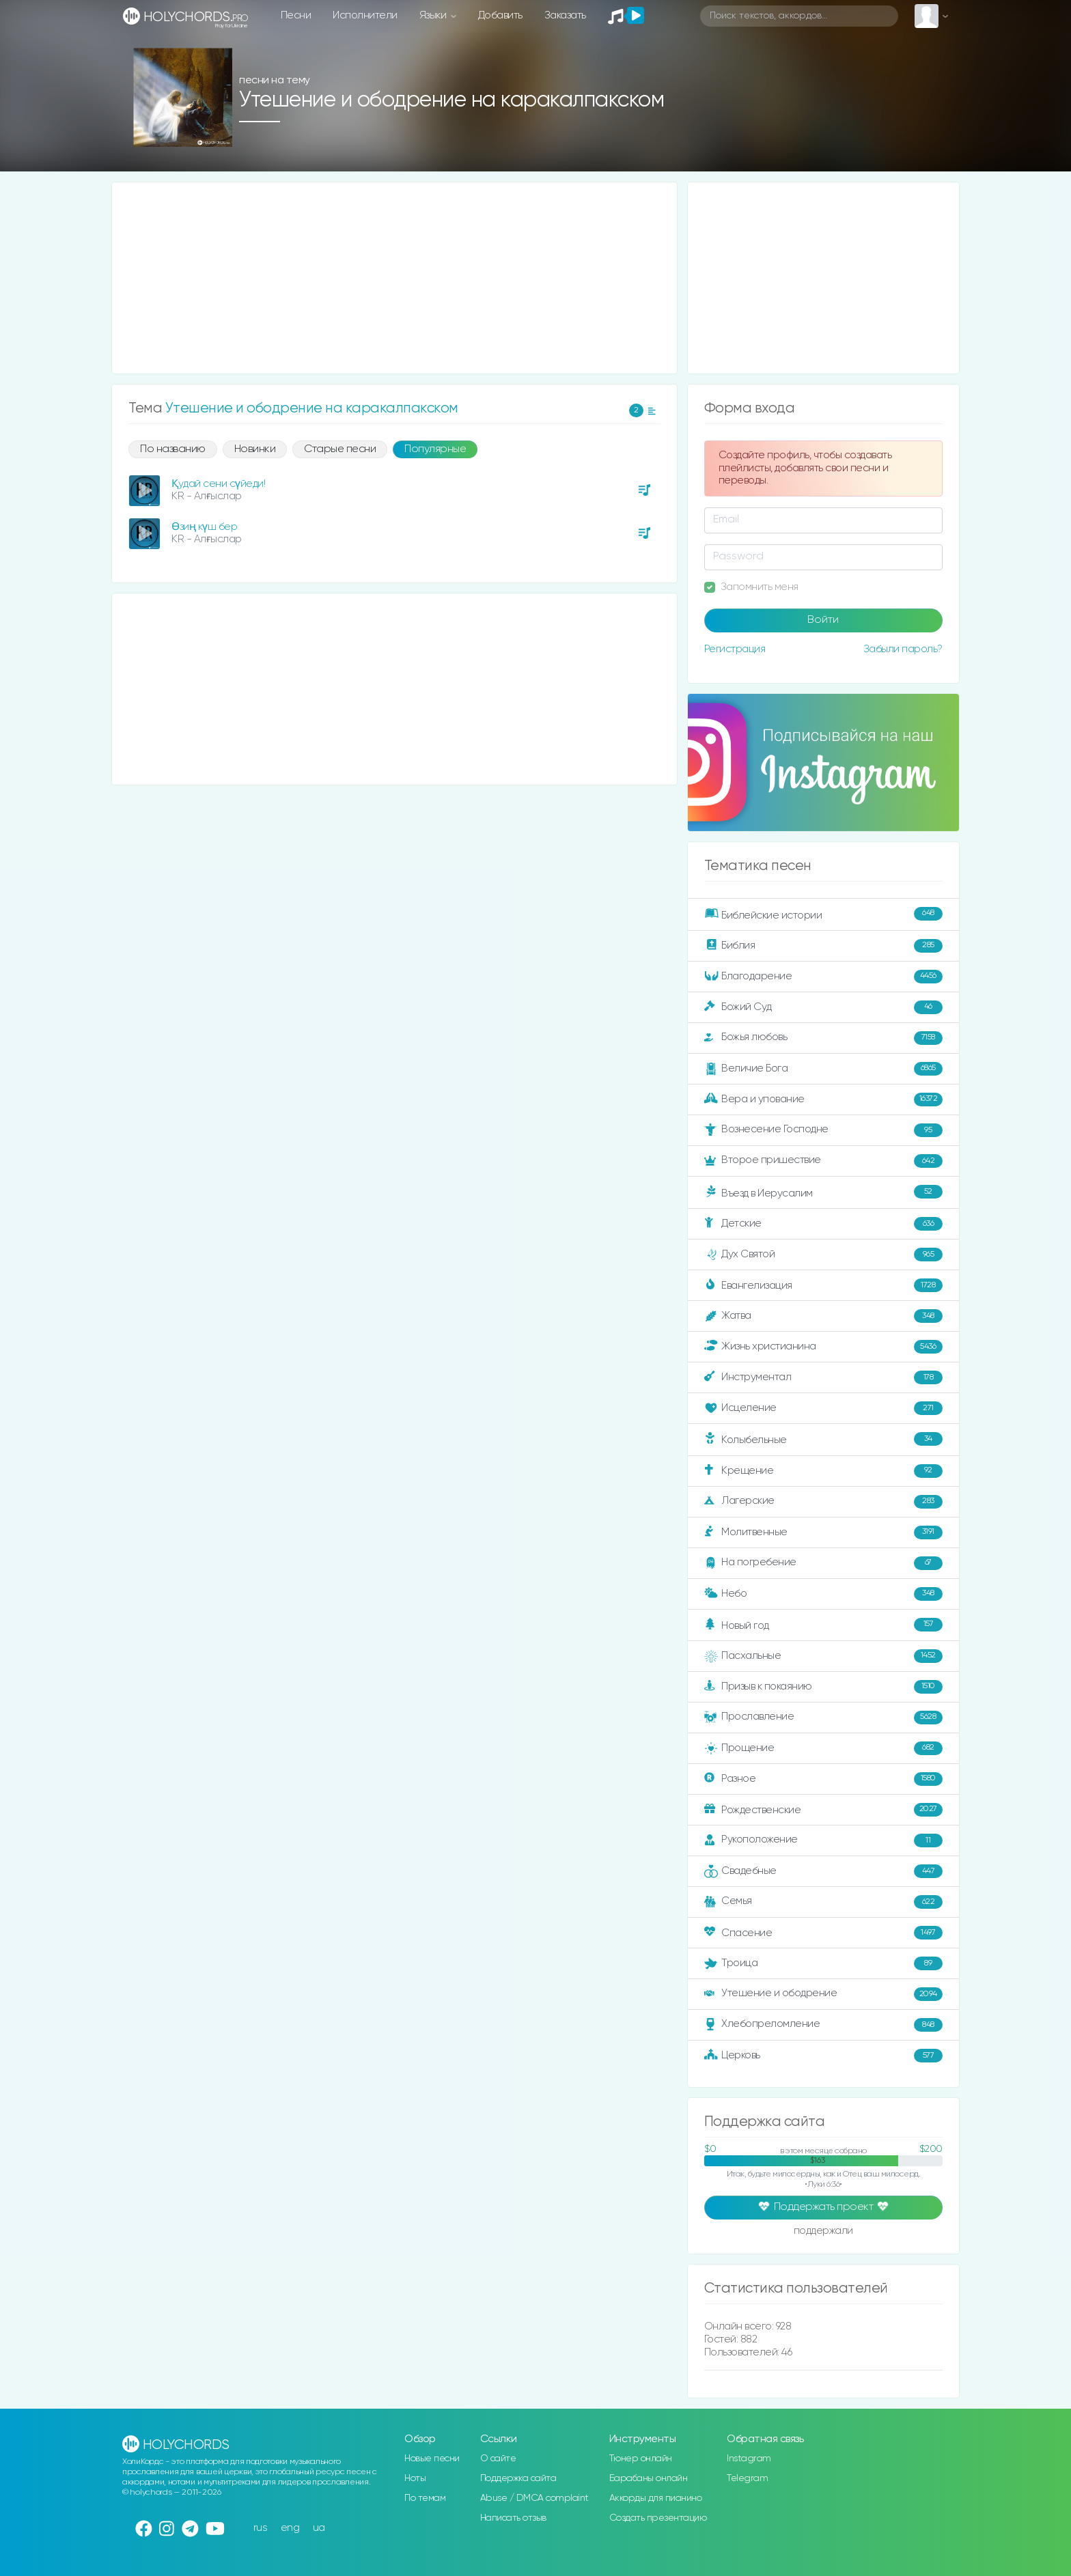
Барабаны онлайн (648, 2478)
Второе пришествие (823, 1161)
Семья (823, 1902)
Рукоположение (823, 1840)
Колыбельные (823, 1439)
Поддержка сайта (518, 2478)
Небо (823, 1594)
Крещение (823, 1471)
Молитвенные (823, 1532)
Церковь (823, 2055)
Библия (823, 946)
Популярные (435, 449)
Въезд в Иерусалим (823, 1192)
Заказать (565, 15)
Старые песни (340, 449)
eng (290, 2528)
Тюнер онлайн (640, 2458)
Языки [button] (434, 15)
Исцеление (823, 1408)
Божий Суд (823, 1007)
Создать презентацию (658, 2518)
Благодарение (823, 976)
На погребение (823, 1563)
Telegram (747, 2478)
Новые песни (432, 2458)
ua (319, 2528)
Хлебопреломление (823, 2025)
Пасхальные (823, 1656)
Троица (823, 1963)
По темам (424, 2498)
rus (260, 2528)
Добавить (500, 15)
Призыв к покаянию (823, 1687)
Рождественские (823, 1810)
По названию (173, 449)
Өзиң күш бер (204, 527)
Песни (296, 15)
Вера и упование (823, 1099)
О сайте (498, 2458)
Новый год (823, 1625)
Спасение (823, 1933)
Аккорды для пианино (655, 2498)
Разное (823, 1779)
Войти (823, 620)
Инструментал (823, 1377)
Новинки (255, 449)
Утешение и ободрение (823, 1994)
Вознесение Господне (823, 1130)
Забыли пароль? (903, 649)
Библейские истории (823, 914)
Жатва (823, 1316)
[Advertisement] (394, 278)
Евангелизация (823, 1285)
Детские (823, 1224)
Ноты (415, 2478)
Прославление (823, 1717)
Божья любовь (823, 1038)
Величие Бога (823, 1069)
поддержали (823, 2232)
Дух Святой (823, 1254)
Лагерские (823, 1502)
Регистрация (735, 649)
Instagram (749, 2458)
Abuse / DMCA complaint (534, 2498)
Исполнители (365, 15)
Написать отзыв (513, 2518)
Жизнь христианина (823, 1347)
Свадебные (823, 1871)
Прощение (823, 1748)
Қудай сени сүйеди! (218, 484)
